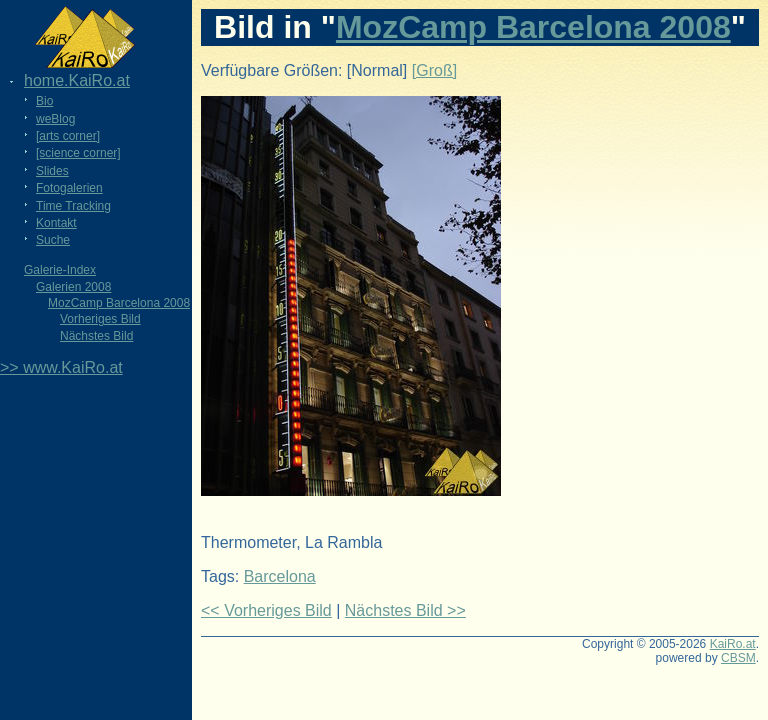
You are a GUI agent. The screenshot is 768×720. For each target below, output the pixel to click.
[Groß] (434, 70)
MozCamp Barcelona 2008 (119, 303)
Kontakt (56, 223)
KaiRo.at (733, 644)
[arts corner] (68, 136)
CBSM (738, 658)
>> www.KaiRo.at (61, 367)
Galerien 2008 (73, 287)
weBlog (55, 119)
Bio (44, 101)
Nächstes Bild (96, 336)
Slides (52, 171)
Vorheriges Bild (100, 319)
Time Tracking (73, 206)
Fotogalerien (69, 188)
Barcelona (280, 576)
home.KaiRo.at (77, 80)
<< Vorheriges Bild (266, 610)
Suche (53, 240)
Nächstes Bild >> (405, 610)
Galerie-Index (60, 270)
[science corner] (78, 153)
